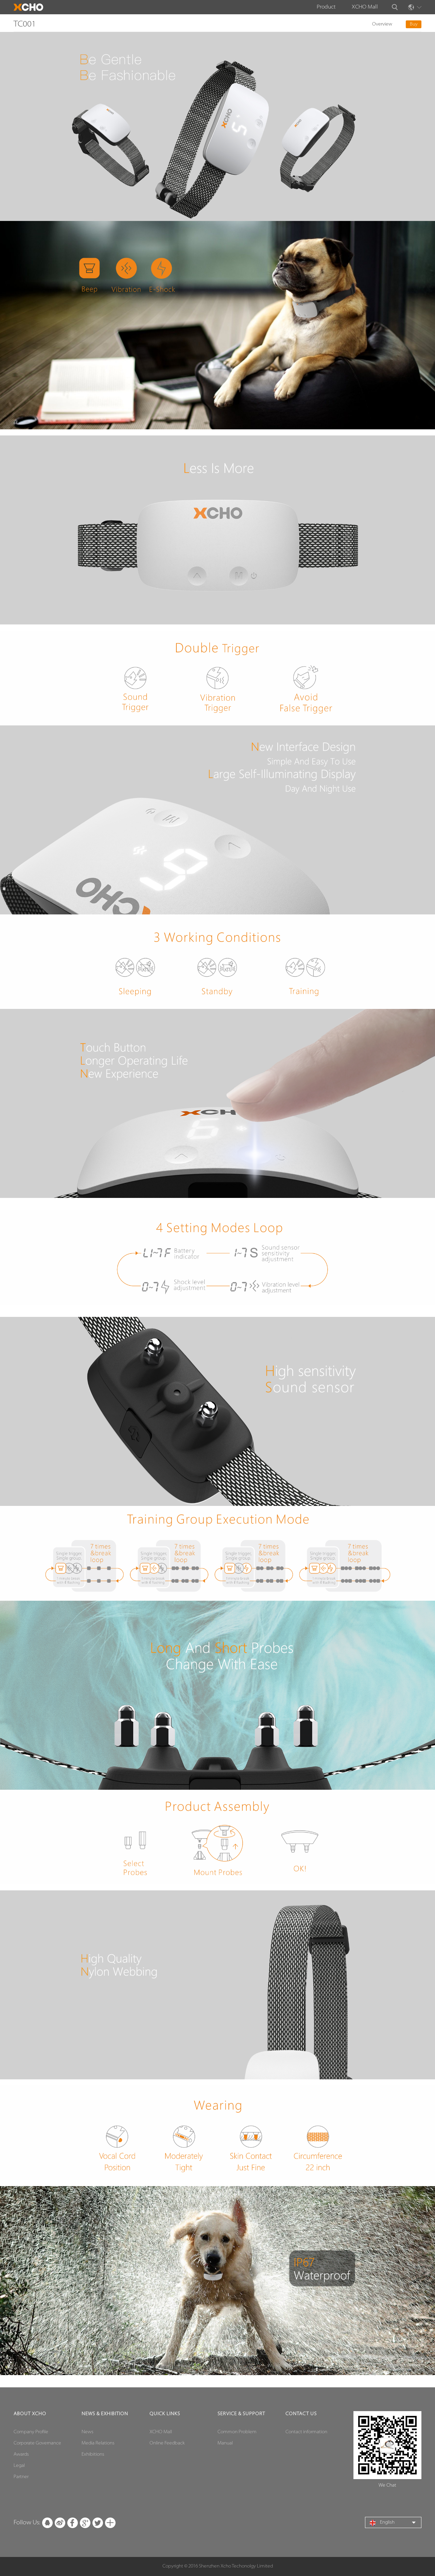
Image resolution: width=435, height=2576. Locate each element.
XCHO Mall (365, 7)
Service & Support (241, 2414)
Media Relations (98, 2443)
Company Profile (31, 2432)
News (87, 2432)
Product (326, 7)
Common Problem (237, 2432)
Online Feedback (167, 2443)
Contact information (306, 2432)
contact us (301, 2414)
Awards (21, 2454)
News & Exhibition (105, 2414)
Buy (414, 24)
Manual (225, 2443)
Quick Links (165, 2414)
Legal (19, 2465)
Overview (382, 24)
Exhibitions (93, 2454)
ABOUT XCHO (30, 2414)
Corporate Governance (37, 2443)
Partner (21, 2476)
